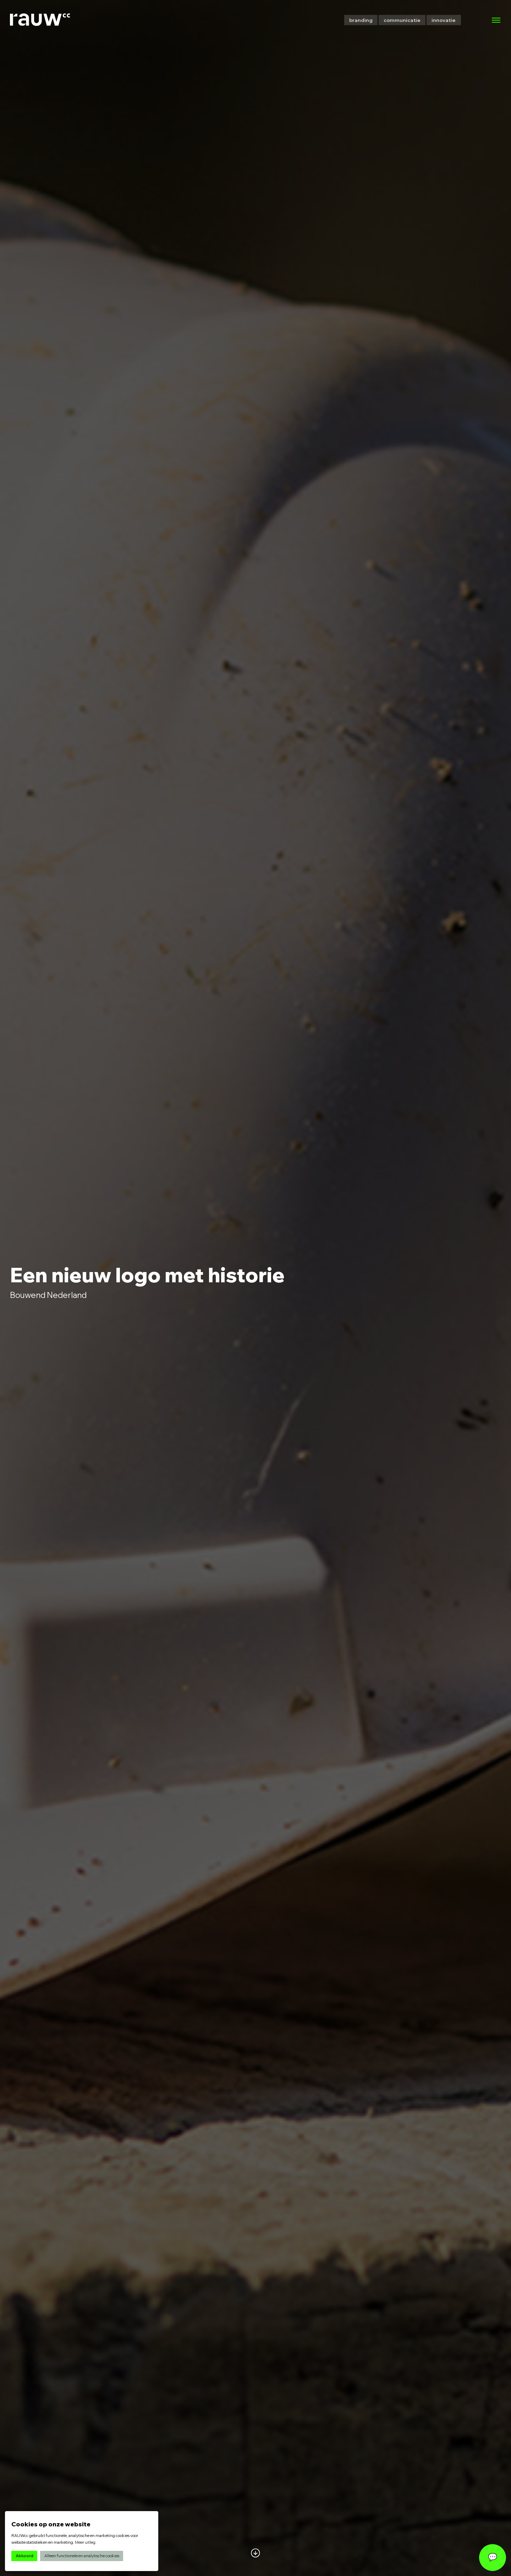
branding (361, 20)
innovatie (444, 20)
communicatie (402, 20)
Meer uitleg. (86, 2542)
